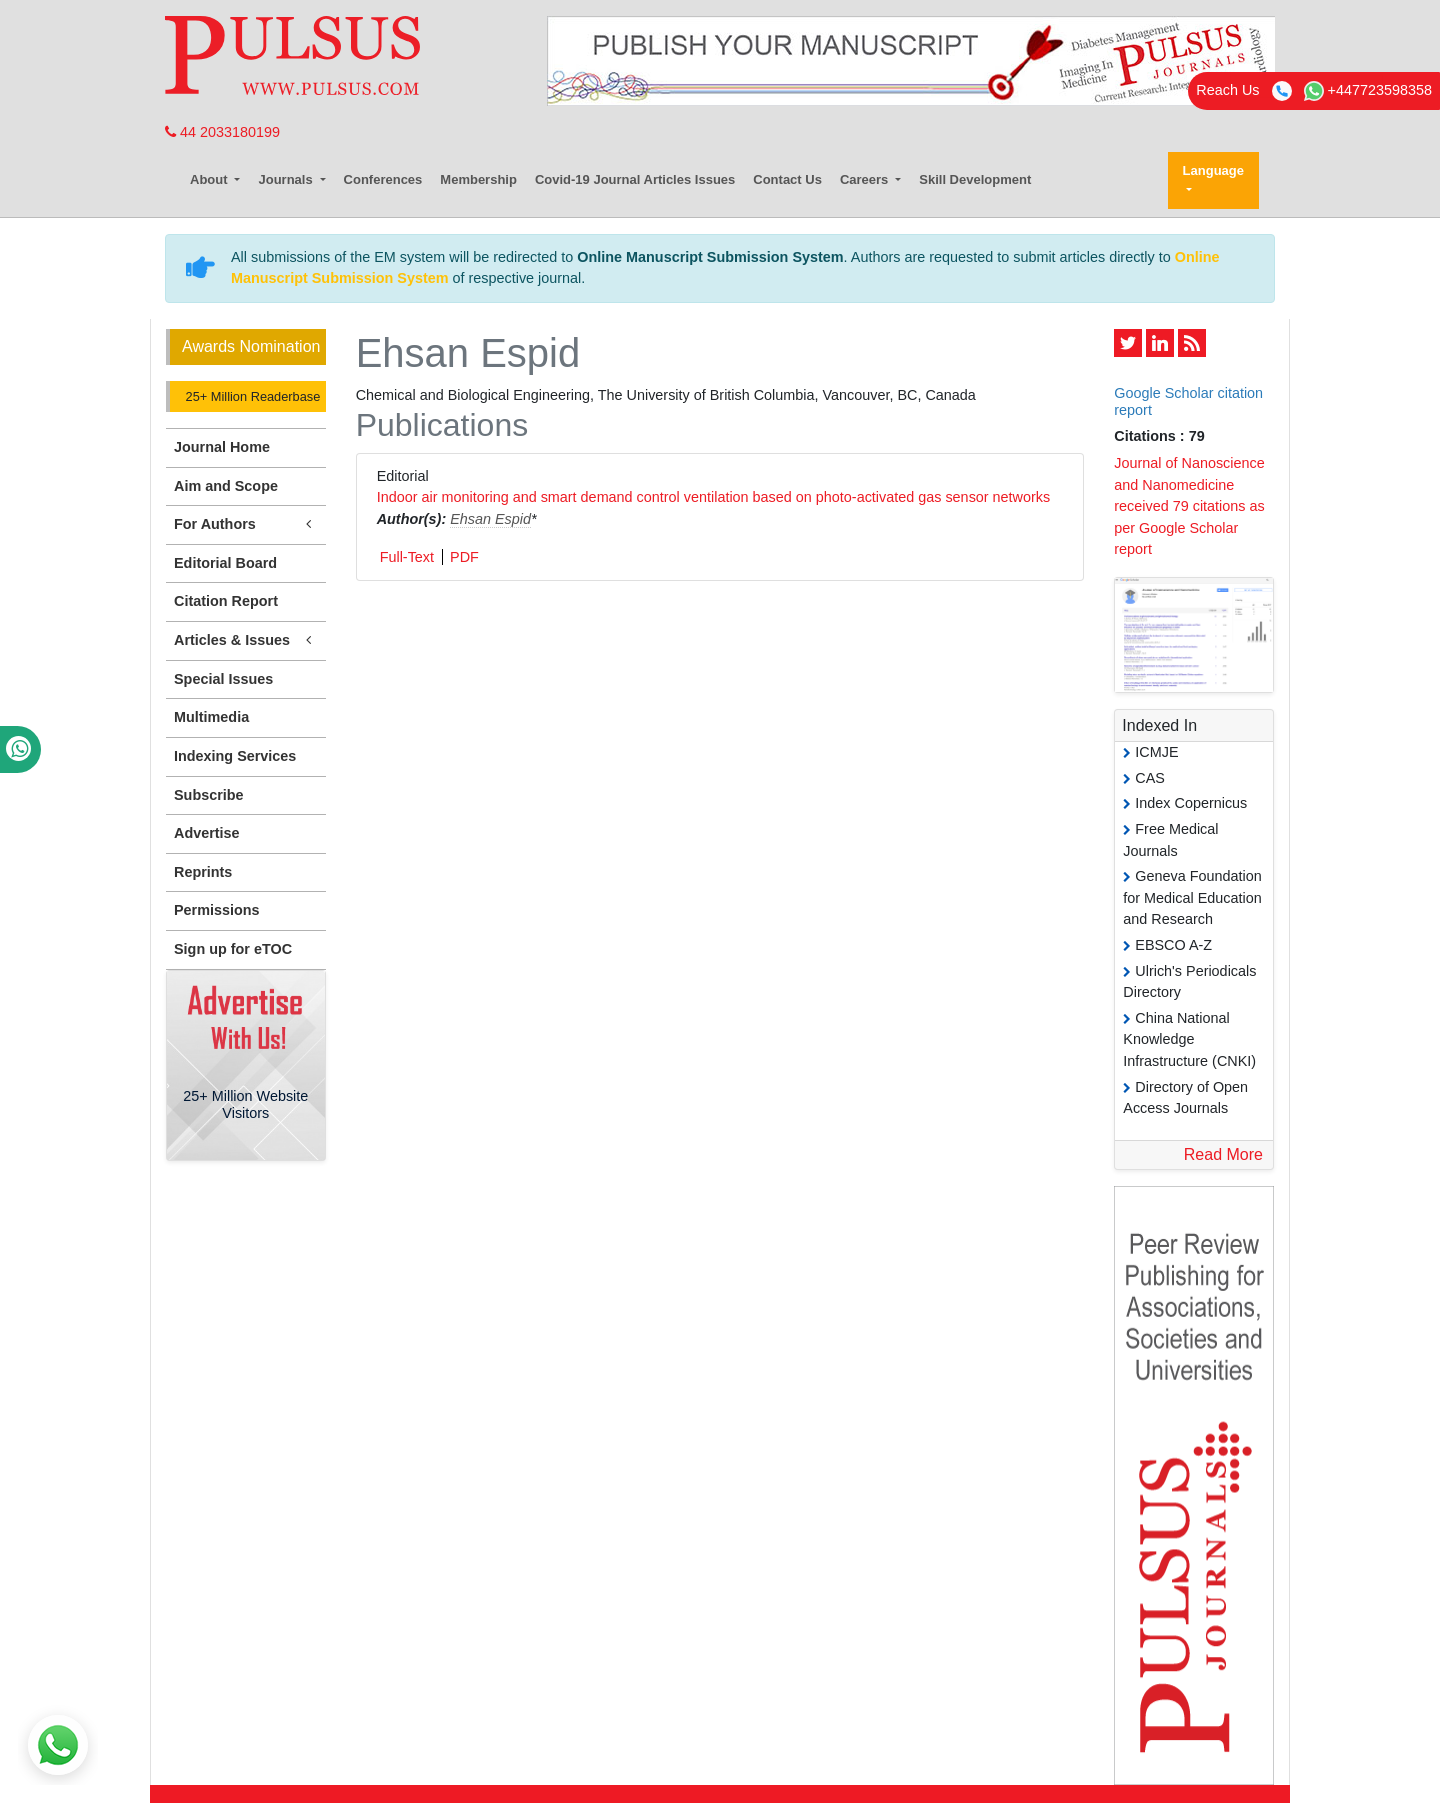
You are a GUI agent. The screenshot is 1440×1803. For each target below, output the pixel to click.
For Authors (246, 524)
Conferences (383, 179)
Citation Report (226, 601)
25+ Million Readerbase (251, 396)
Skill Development (975, 179)
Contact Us (787, 179)
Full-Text (407, 557)
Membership (478, 179)
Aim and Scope (226, 486)
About (210, 179)
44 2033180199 (222, 132)
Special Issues (223, 679)
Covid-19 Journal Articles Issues (635, 179)
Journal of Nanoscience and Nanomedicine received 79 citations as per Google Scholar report (1189, 506)
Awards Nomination (251, 346)
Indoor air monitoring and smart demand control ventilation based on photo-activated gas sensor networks (714, 497)
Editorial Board (225, 563)
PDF (464, 557)
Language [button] (1213, 170)
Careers (866, 179)
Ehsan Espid (490, 519)
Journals (287, 179)
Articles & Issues (246, 640)
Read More (1223, 1154)
